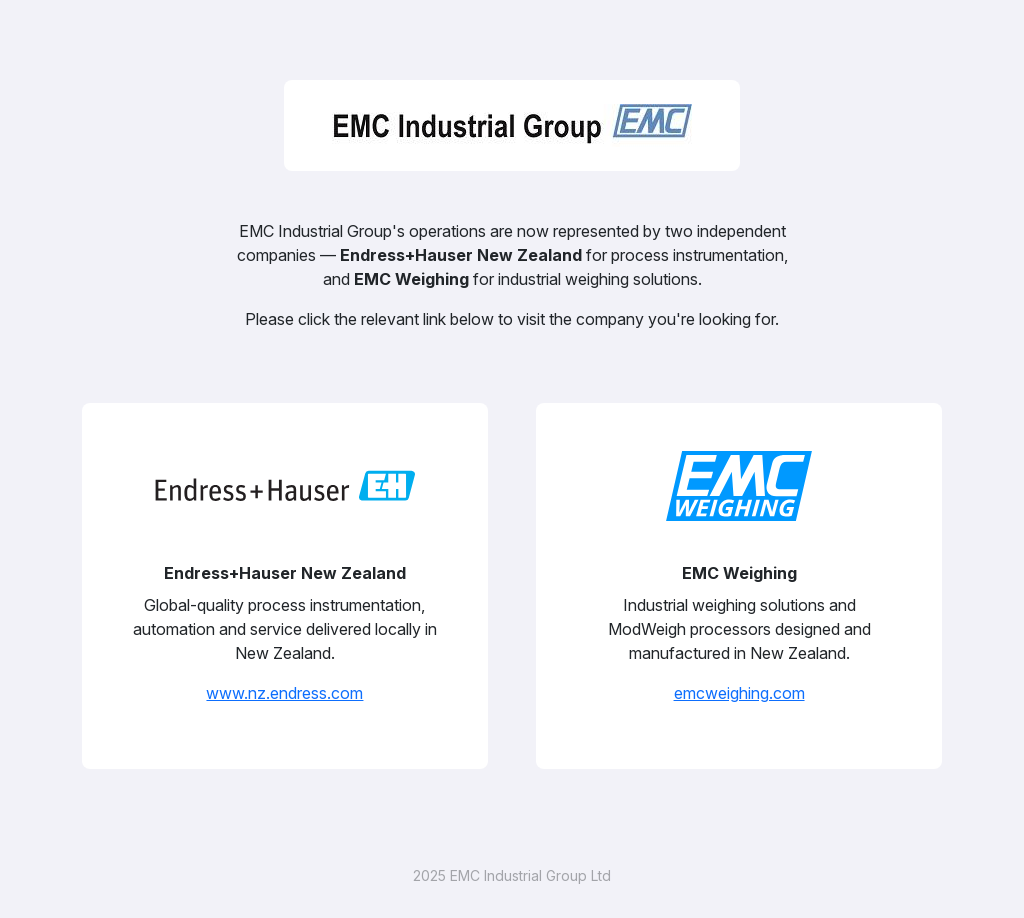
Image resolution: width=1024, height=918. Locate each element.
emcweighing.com (739, 693)
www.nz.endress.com (284, 693)
